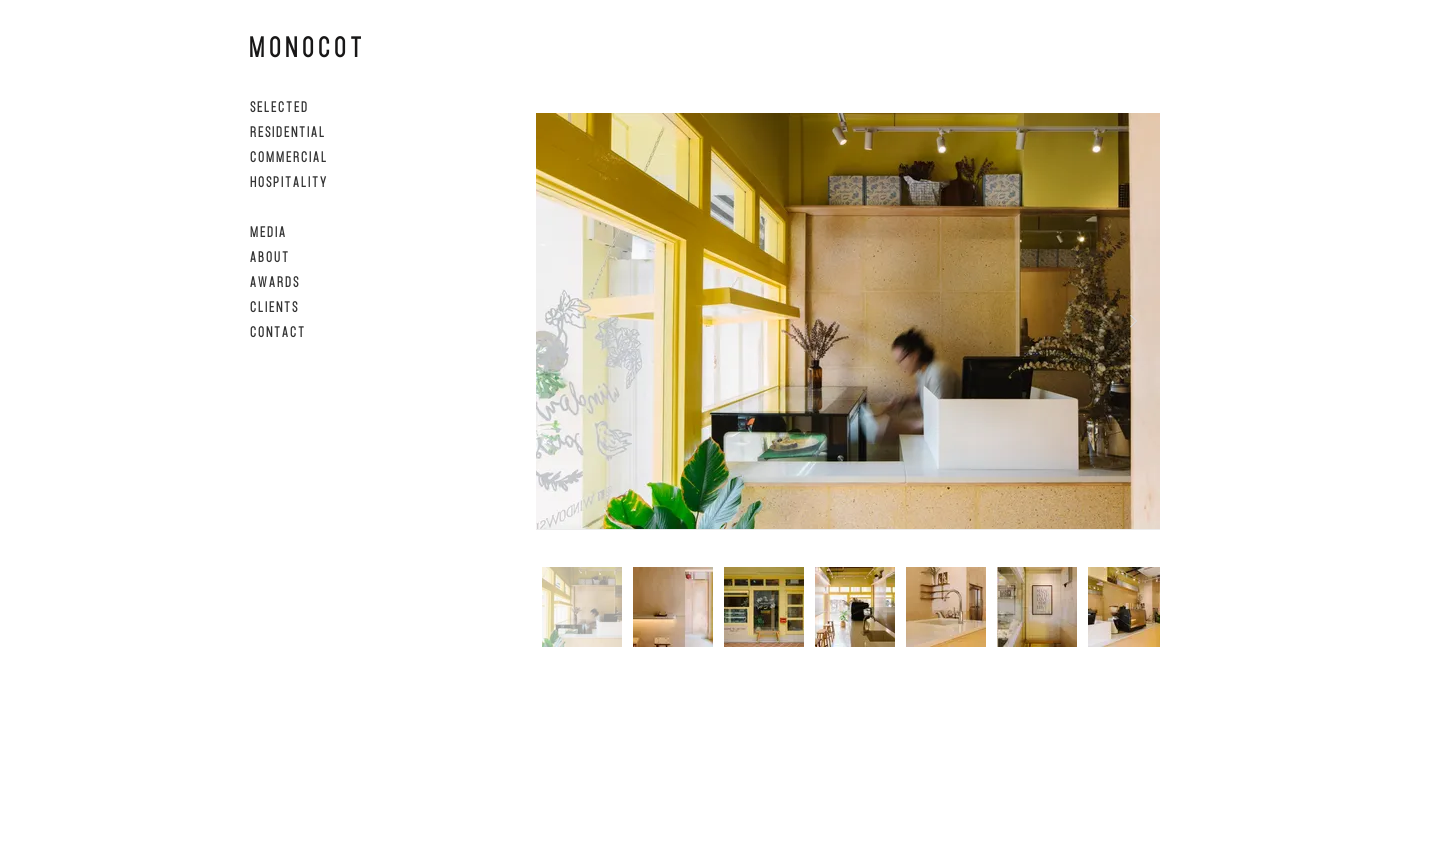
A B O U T (269, 256)
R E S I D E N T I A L (287, 131)
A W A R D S (274, 281)
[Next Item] (1133, 321)
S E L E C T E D (278, 106)
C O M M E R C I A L (288, 156)
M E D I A (267, 231)
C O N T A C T (277, 331)
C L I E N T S (273, 306)
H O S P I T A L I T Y (288, 181)
